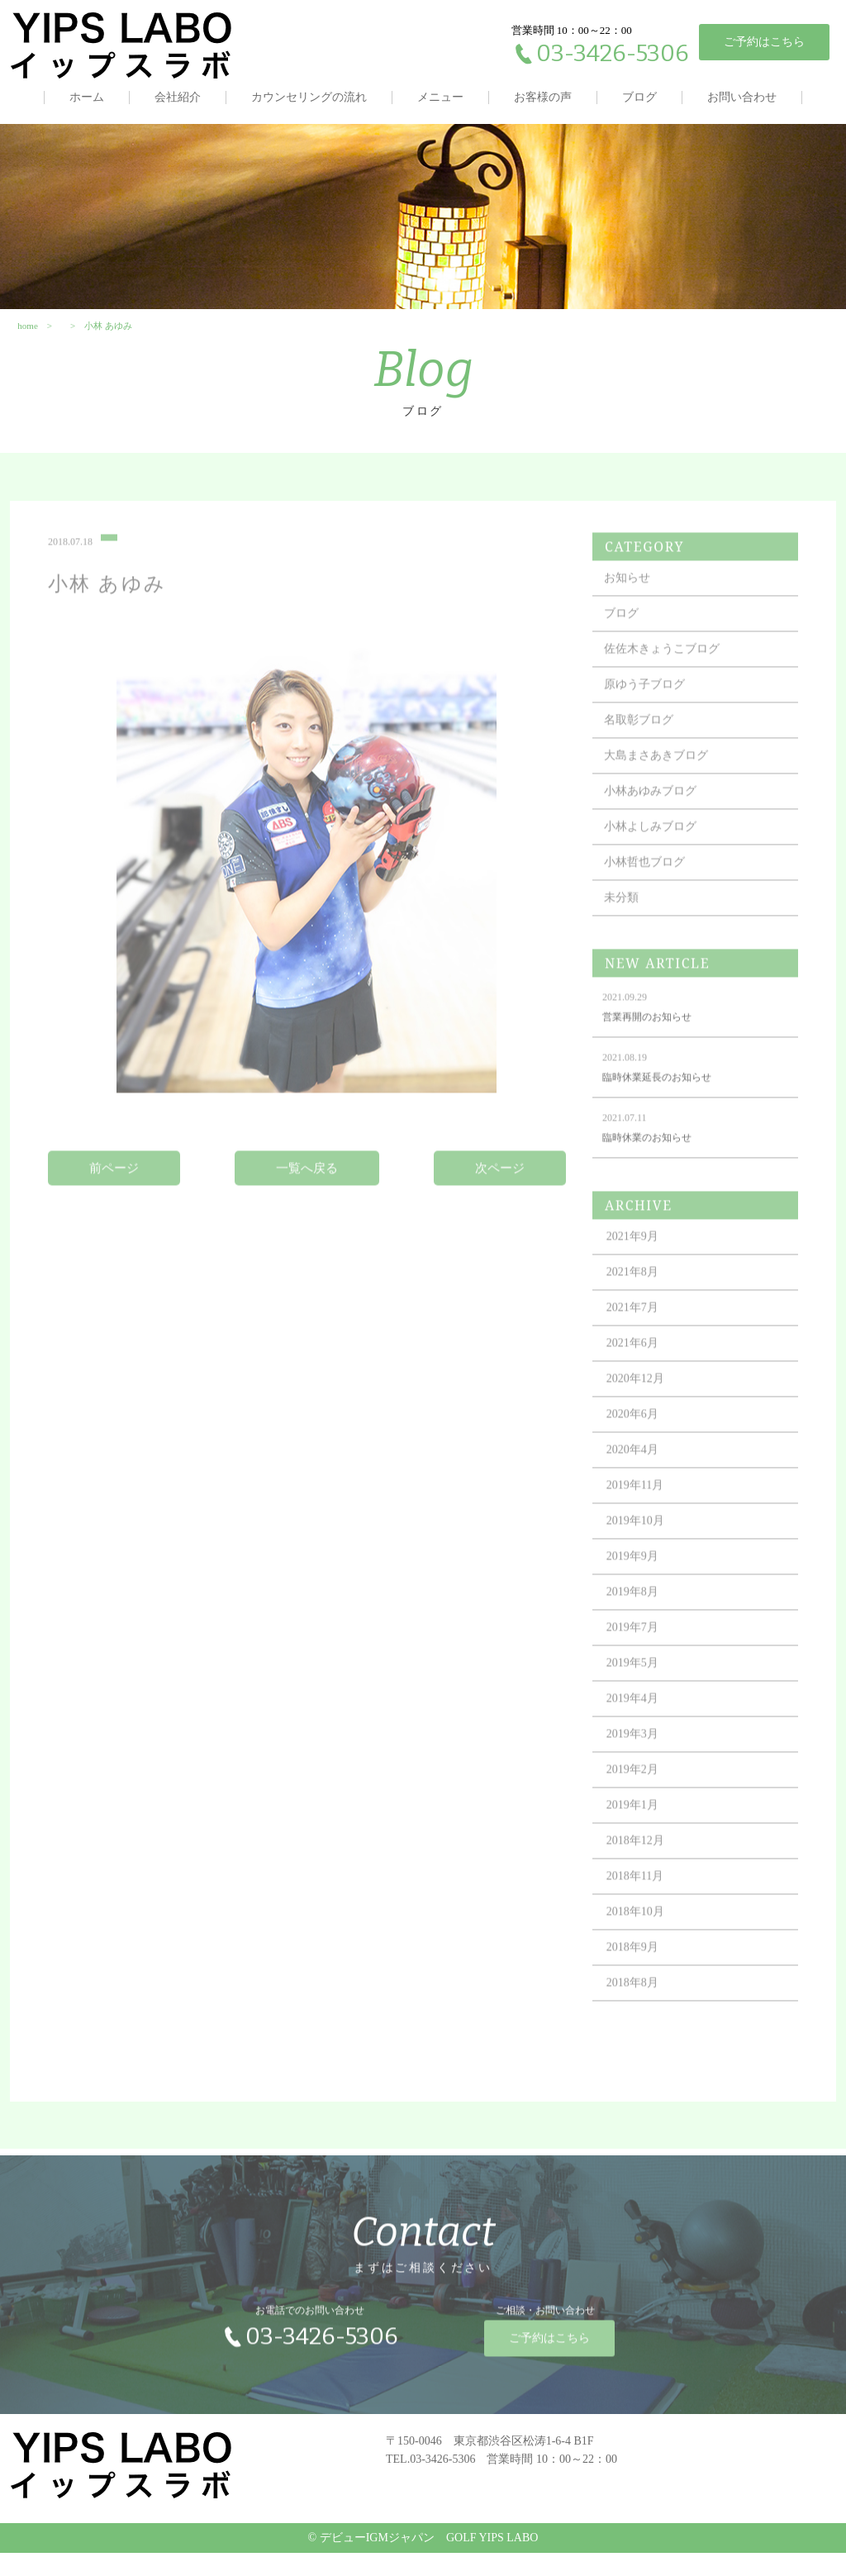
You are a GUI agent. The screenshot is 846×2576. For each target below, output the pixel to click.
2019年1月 (640, 1840)
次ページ (499, 1203)
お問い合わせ (742, 97)
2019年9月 (640, 1591)
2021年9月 (640, 1271)
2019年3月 (640, 1769)
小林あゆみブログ (657, 826)
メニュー (440, 97)
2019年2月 (640, 1804)
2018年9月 (640, 1982)
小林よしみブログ (657, 861)
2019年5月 (640, 1698)
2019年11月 (642, 1520)
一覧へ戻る (309, 1203)
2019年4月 (640, 1733)
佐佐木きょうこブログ (669, 684)
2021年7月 (640, 1342)
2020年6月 (640, 1449)
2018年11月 (642, 1911)
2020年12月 (643, 1413)
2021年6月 (640, 1378)
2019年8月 (640, 1627)
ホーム (86, 97)
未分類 (628, 932)
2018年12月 (643, 1875)
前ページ (118, 1203)
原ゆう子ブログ (651, 719)
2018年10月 (643, 1946)
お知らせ (634, 613)
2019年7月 (640, 1662)
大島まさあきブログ (663, 790)
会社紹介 (177, 97)
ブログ (639, 97)
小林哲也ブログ (651, 897)
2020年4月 (640, 1484)
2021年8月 (640, 1307)
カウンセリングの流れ (309, 97)
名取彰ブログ (646, 755)
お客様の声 (543, 97)
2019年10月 (643, 1556)
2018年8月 (640, 2018)
